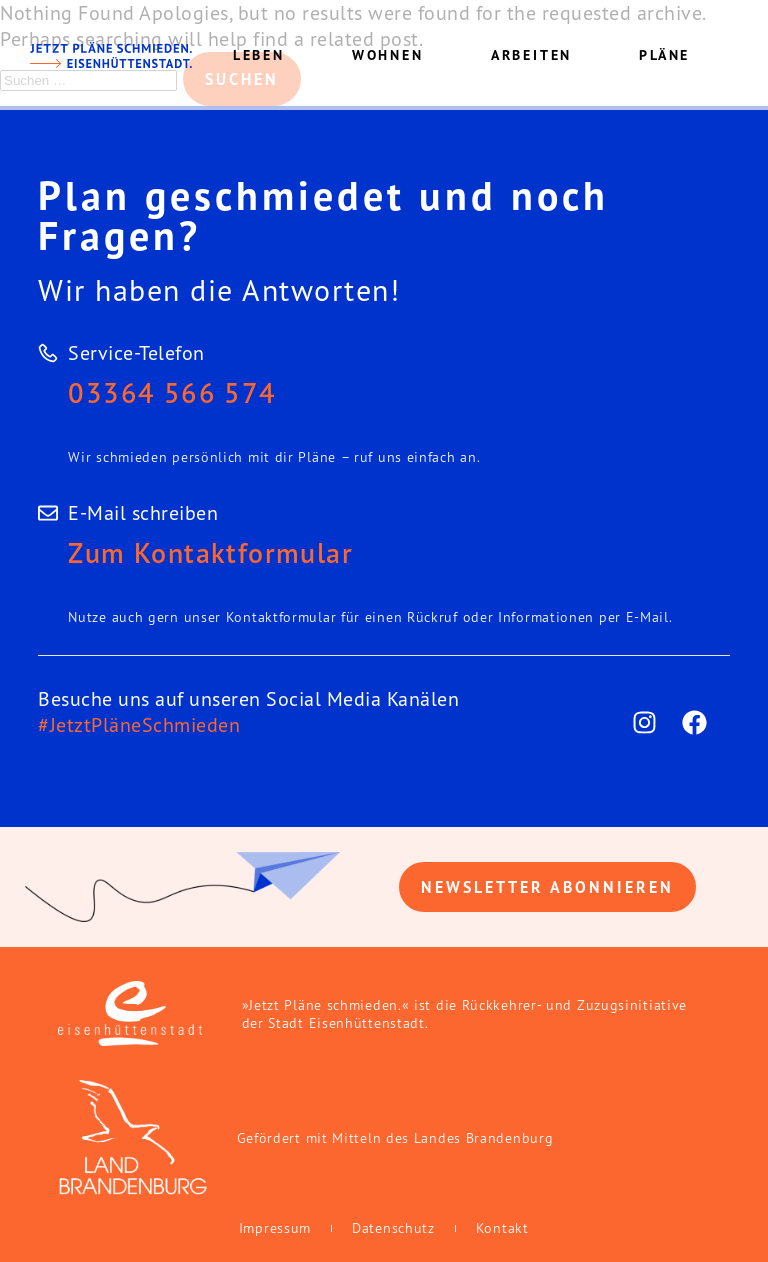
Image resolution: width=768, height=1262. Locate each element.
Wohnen (388, 55)
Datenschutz (393, 1228)
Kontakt (502, 1228)
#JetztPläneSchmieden (139, 725)
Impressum (275, 1228)
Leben (259, 55)
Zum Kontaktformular (210, 552)
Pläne (664, 55)
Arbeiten (531, 55)
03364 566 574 (172, 392)
